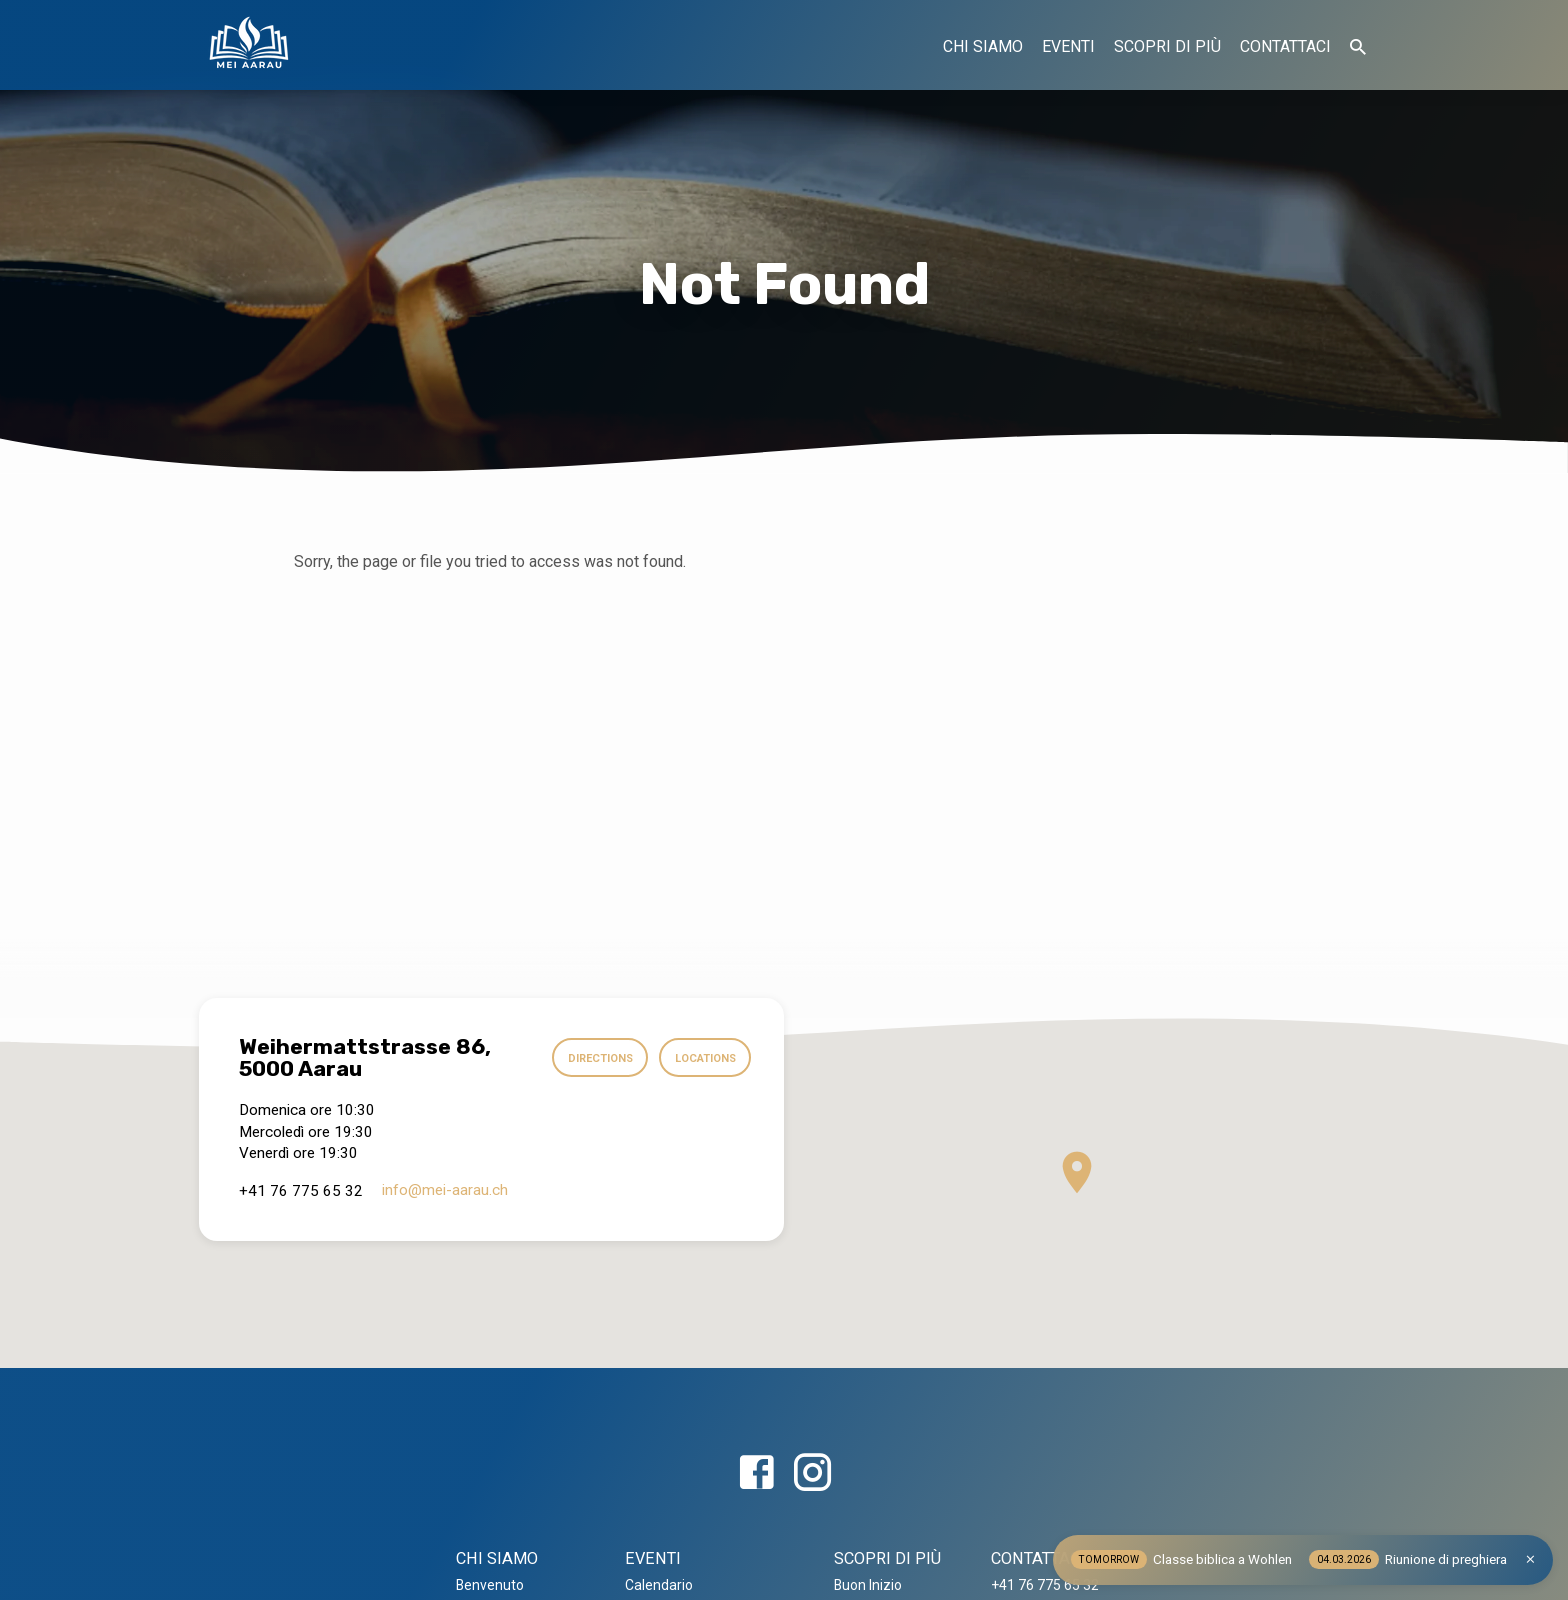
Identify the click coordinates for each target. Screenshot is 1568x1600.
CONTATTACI (1285, 46)
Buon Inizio (868, 1585)
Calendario (659, 1585)
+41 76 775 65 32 (1045, 1585)
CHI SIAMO (983, 46)
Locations (703, 1058)
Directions (593, 1058)
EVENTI (1068, 46)
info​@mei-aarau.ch (445, 1190)
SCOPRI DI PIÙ (1167, 46)
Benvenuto (490, 1585)
